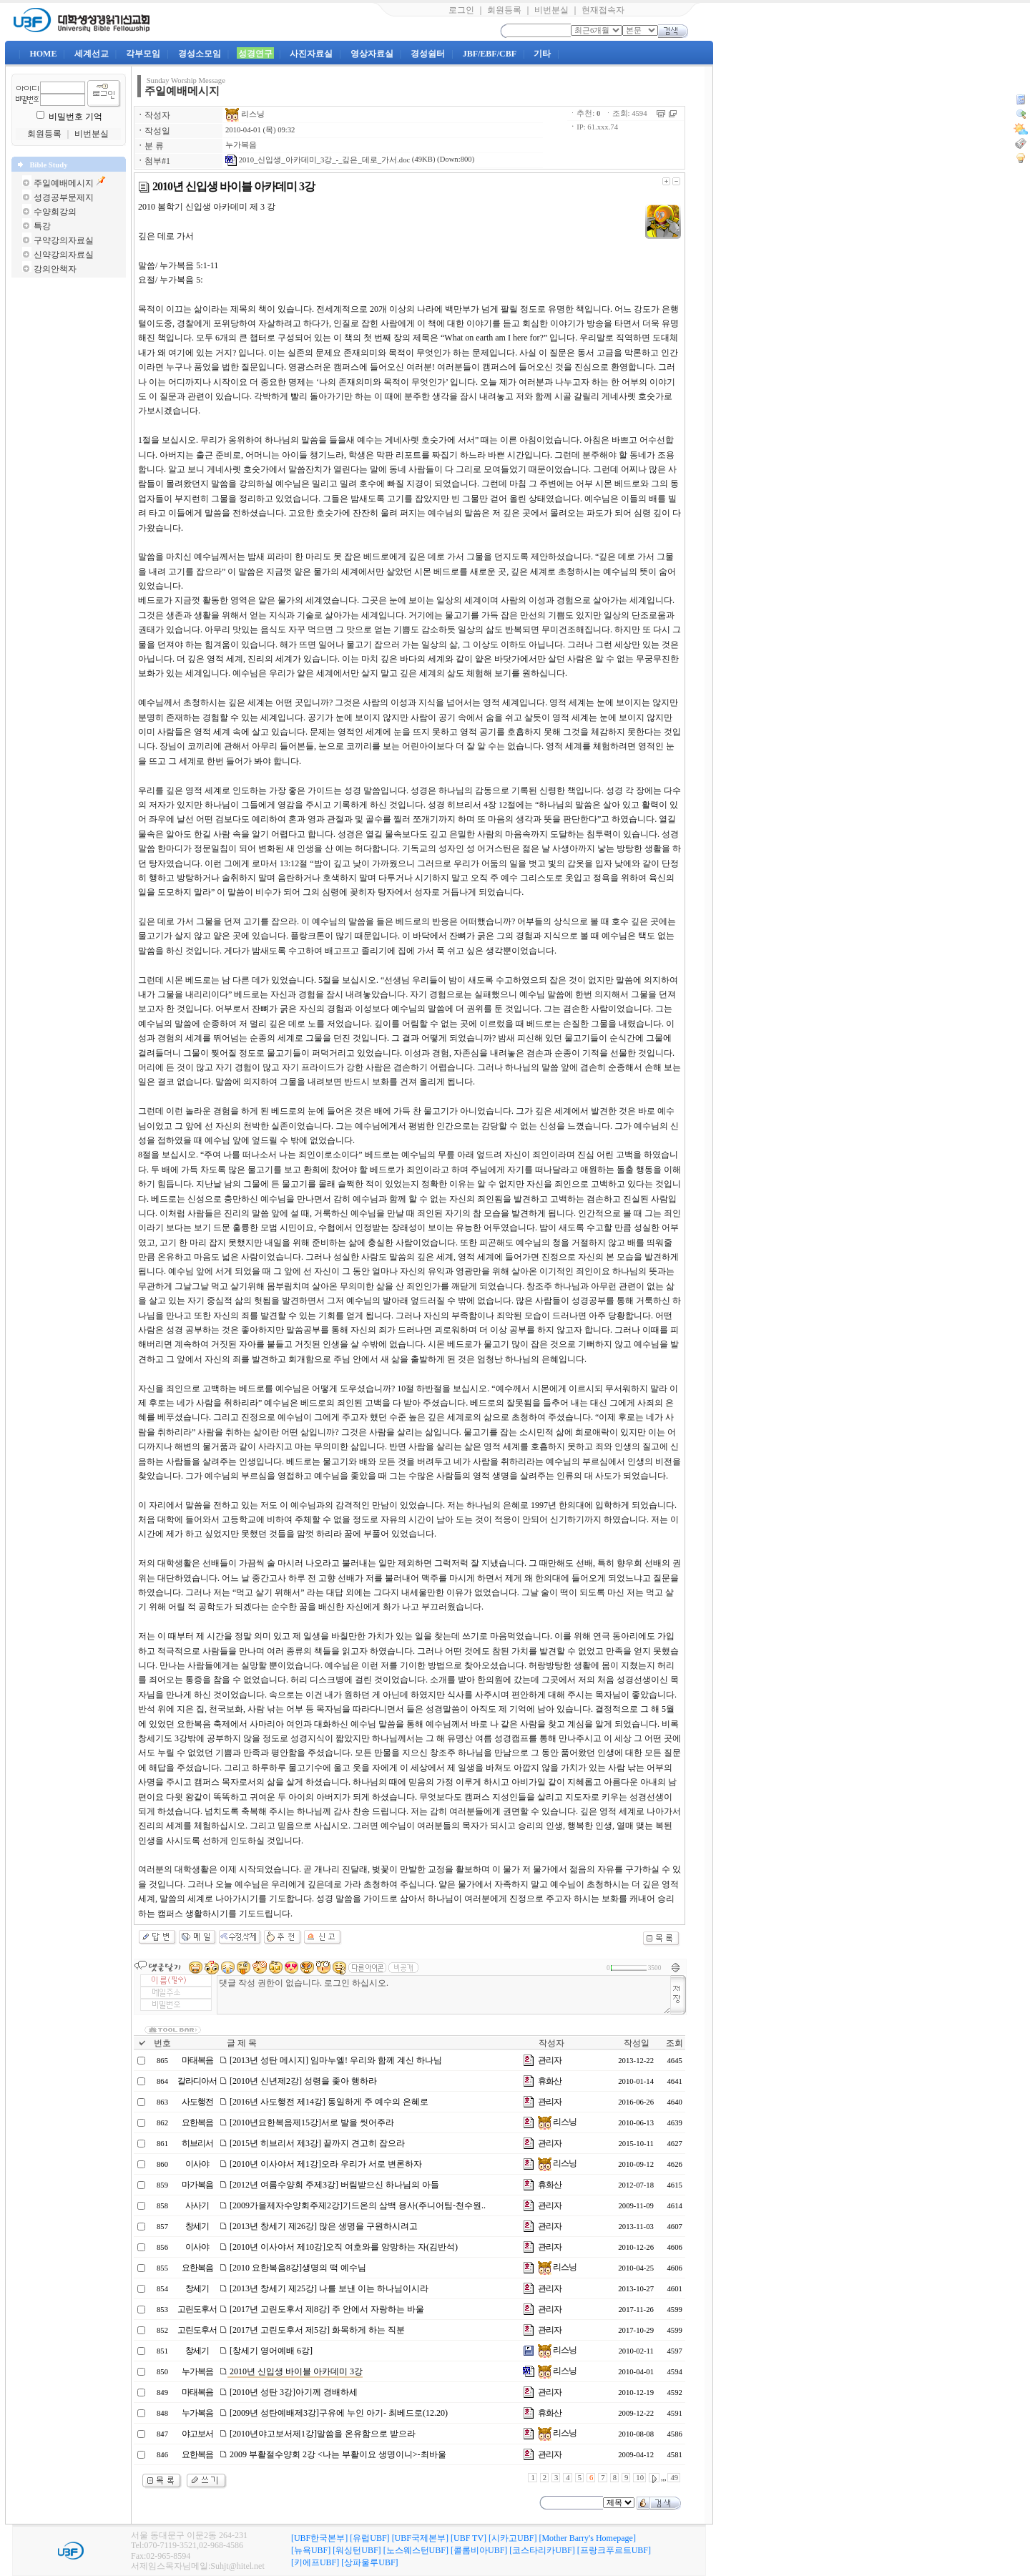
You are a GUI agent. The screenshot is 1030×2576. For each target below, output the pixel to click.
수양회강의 (55, 212)
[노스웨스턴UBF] (415, 2550)
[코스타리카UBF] (541, 2550)
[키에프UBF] (315, 2562)
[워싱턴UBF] (357, 2550)
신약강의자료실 (64, 255)
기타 (542, 54)
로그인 (461, 10)
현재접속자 (603, 10)
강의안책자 (55, 269)
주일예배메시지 (64, 183)
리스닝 (245, 114)
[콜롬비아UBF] (479, 2550)
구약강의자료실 (64, 240)
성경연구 (255, 54)
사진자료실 (311, 54)
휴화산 (549, 2081)
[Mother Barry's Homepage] (587, 2538)
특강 (42, 226)
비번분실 (551, 10)
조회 (674, 2043)
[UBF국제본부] (420, 2538)
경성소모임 (199, 54)
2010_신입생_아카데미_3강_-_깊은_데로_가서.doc (317, 160)
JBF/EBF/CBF (489, 54)
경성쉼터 (428, 54)
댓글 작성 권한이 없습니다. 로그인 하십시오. (444, 1994)
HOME (43, 54)
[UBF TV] (468, 2538)
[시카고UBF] (512, 2538)
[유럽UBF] (369, 2538)
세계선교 (91, 54)
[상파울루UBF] (369, 2562)
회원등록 (504, 10)
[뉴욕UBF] (310, 2550)
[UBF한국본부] (319, 2538)
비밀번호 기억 (75, 117)
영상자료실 (371, 54)
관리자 (549, 2060)
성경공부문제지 (64, 197)
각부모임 (143, 54)
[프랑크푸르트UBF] (614, 2550)
